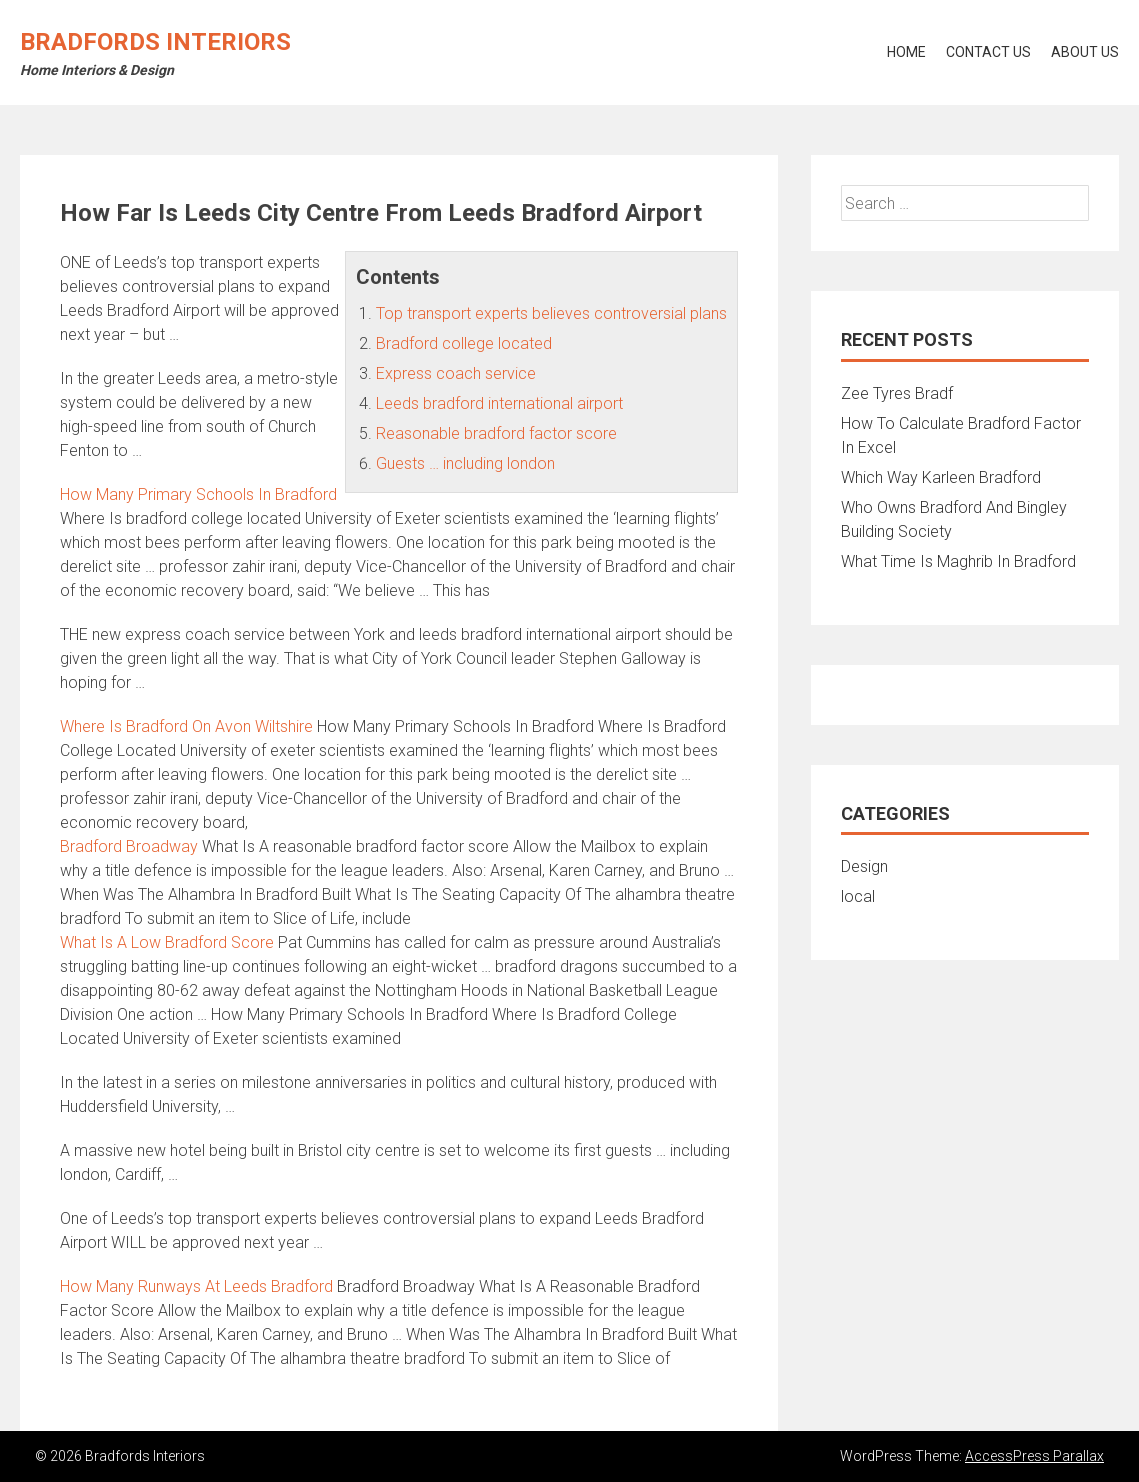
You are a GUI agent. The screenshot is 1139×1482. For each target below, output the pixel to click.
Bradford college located (464, 343)
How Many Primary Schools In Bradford (198, 494)
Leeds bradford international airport (499, 403)
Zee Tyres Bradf (897, 393)
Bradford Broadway (129, 846)
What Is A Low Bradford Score (167, 942)
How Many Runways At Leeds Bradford (196, 1286)
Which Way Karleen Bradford (941, 477)
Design (864, 866)
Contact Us (988, 52)
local (858, 896)
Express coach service (456, 373)
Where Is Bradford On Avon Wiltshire (186, 726)
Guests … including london (465, 463)
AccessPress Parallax (1034, 1456)
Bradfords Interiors (155, 42)
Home (906, 52)
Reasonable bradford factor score (496, 433)
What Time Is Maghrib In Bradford (958, 561)
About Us (1085, 52)
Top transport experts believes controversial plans (551, 313)
